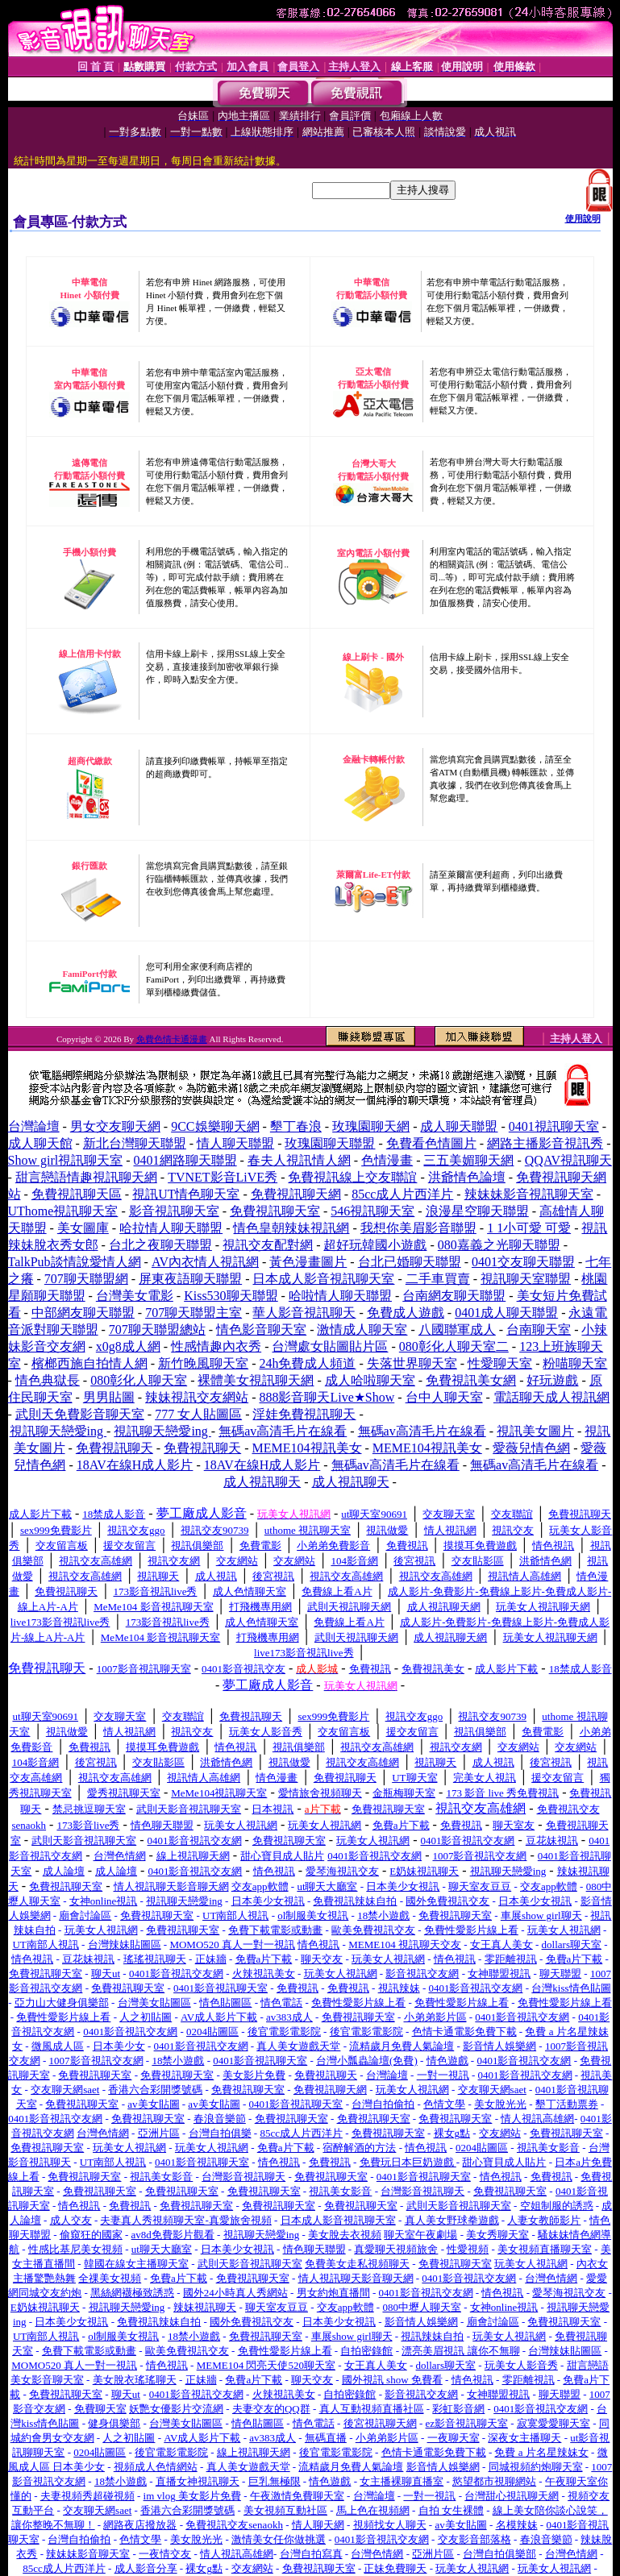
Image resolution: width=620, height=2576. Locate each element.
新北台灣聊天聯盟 (134, 1143)
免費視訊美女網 (471, 1380)
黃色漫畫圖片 (308, 1262)
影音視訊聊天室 (174, 1211)
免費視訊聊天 (114, 1448)
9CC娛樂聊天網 (215, 1126)
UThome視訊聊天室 (63, 1211)
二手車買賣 (438, 1279)
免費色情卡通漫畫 (171, 1039)
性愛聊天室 (500, 1363)
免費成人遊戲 (405, 1312)
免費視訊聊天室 (275, 1211)
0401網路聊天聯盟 (185, 1160)
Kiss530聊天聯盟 (230, 1296)
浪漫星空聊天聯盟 (477, 1211)
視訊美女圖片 (535, 1431)
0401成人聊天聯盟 (506, 1312)
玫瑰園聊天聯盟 (330, 1143)
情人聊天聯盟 (235, 1143)
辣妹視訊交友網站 (196, 1397)
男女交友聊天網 (115, 1126)
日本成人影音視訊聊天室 (323, 1279)
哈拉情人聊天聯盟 (171, 1228)
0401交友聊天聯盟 (523, 1262)
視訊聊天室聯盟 (526, 1279)
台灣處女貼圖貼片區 (330, 1346)
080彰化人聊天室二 (454, 1346)
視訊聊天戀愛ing (58, 1431)
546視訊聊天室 (372, 1211)
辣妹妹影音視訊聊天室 (528, 1194)
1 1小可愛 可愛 (529, 1228)
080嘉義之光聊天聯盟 (499, 1245)
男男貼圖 (109, 1397)
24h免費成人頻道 (307, 1363)
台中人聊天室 (444, 1397)
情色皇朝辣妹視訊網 (291, 1228)
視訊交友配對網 (268, 1245)
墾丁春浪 (296, 1126)
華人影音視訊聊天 (304, 1312)
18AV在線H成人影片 (135, 1465)
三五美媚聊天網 (468, 1160)
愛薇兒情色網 (531, 1448)
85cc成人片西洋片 (402, 1194)
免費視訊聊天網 (296, 1194)
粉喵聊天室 (575, 1363)
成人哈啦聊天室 (370, 1380)
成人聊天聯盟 (458, 1126)
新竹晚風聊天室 (203, 1363)
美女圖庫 (83, 1228)
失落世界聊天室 (412, 1363)
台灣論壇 (34, 1126)
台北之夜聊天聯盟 (160, 1245)
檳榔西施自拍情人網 (89, 1363)
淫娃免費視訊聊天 (304, 1414)
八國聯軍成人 (457, 1329)
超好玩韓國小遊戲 (375, 1245)
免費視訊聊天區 (76, 1194)
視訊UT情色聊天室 (185, 1194)
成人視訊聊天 (262, 1482)
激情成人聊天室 (362, 1329)
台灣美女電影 (134, 1296)
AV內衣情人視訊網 (205, 1262)
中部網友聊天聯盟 (83, 1312)
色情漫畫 (387, 1160)
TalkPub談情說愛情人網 (74, 1262)
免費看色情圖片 (431, 1143)
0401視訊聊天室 (554, 1126)
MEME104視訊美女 (307, 1448)
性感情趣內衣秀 (216, 1346)
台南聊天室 (538, 1329)
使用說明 (583, 218)
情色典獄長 (47, 1380)
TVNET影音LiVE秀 (222, 1177)
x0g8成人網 (128, 1346)
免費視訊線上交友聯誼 (352, 1177)
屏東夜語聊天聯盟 (190, 1279)
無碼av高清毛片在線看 (282, 1431)
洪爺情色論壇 (467, 1177)
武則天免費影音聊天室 (79, 1414)
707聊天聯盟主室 (193, 1312)
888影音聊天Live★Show (326, 1397)
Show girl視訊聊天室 (65, 1160)
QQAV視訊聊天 (568, 1160)
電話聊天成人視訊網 (551, 1397)
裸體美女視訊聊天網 (256, 1380)
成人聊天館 (40, 1143)
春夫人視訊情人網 (299, 1160)
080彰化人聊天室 (138, 1380)
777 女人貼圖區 (198, 1414)
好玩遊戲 (552, 1380)
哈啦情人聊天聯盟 (340, 1296)
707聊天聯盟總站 (157, 1329)
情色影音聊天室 (261, 1329)
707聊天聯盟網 (86, 1279)
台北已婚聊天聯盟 (409, 1262)
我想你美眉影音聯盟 (418, 1228)
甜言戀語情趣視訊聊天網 (86, 1177)
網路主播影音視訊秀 (545, 1143)
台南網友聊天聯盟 (454, 1296)
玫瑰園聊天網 (371, 1126)
